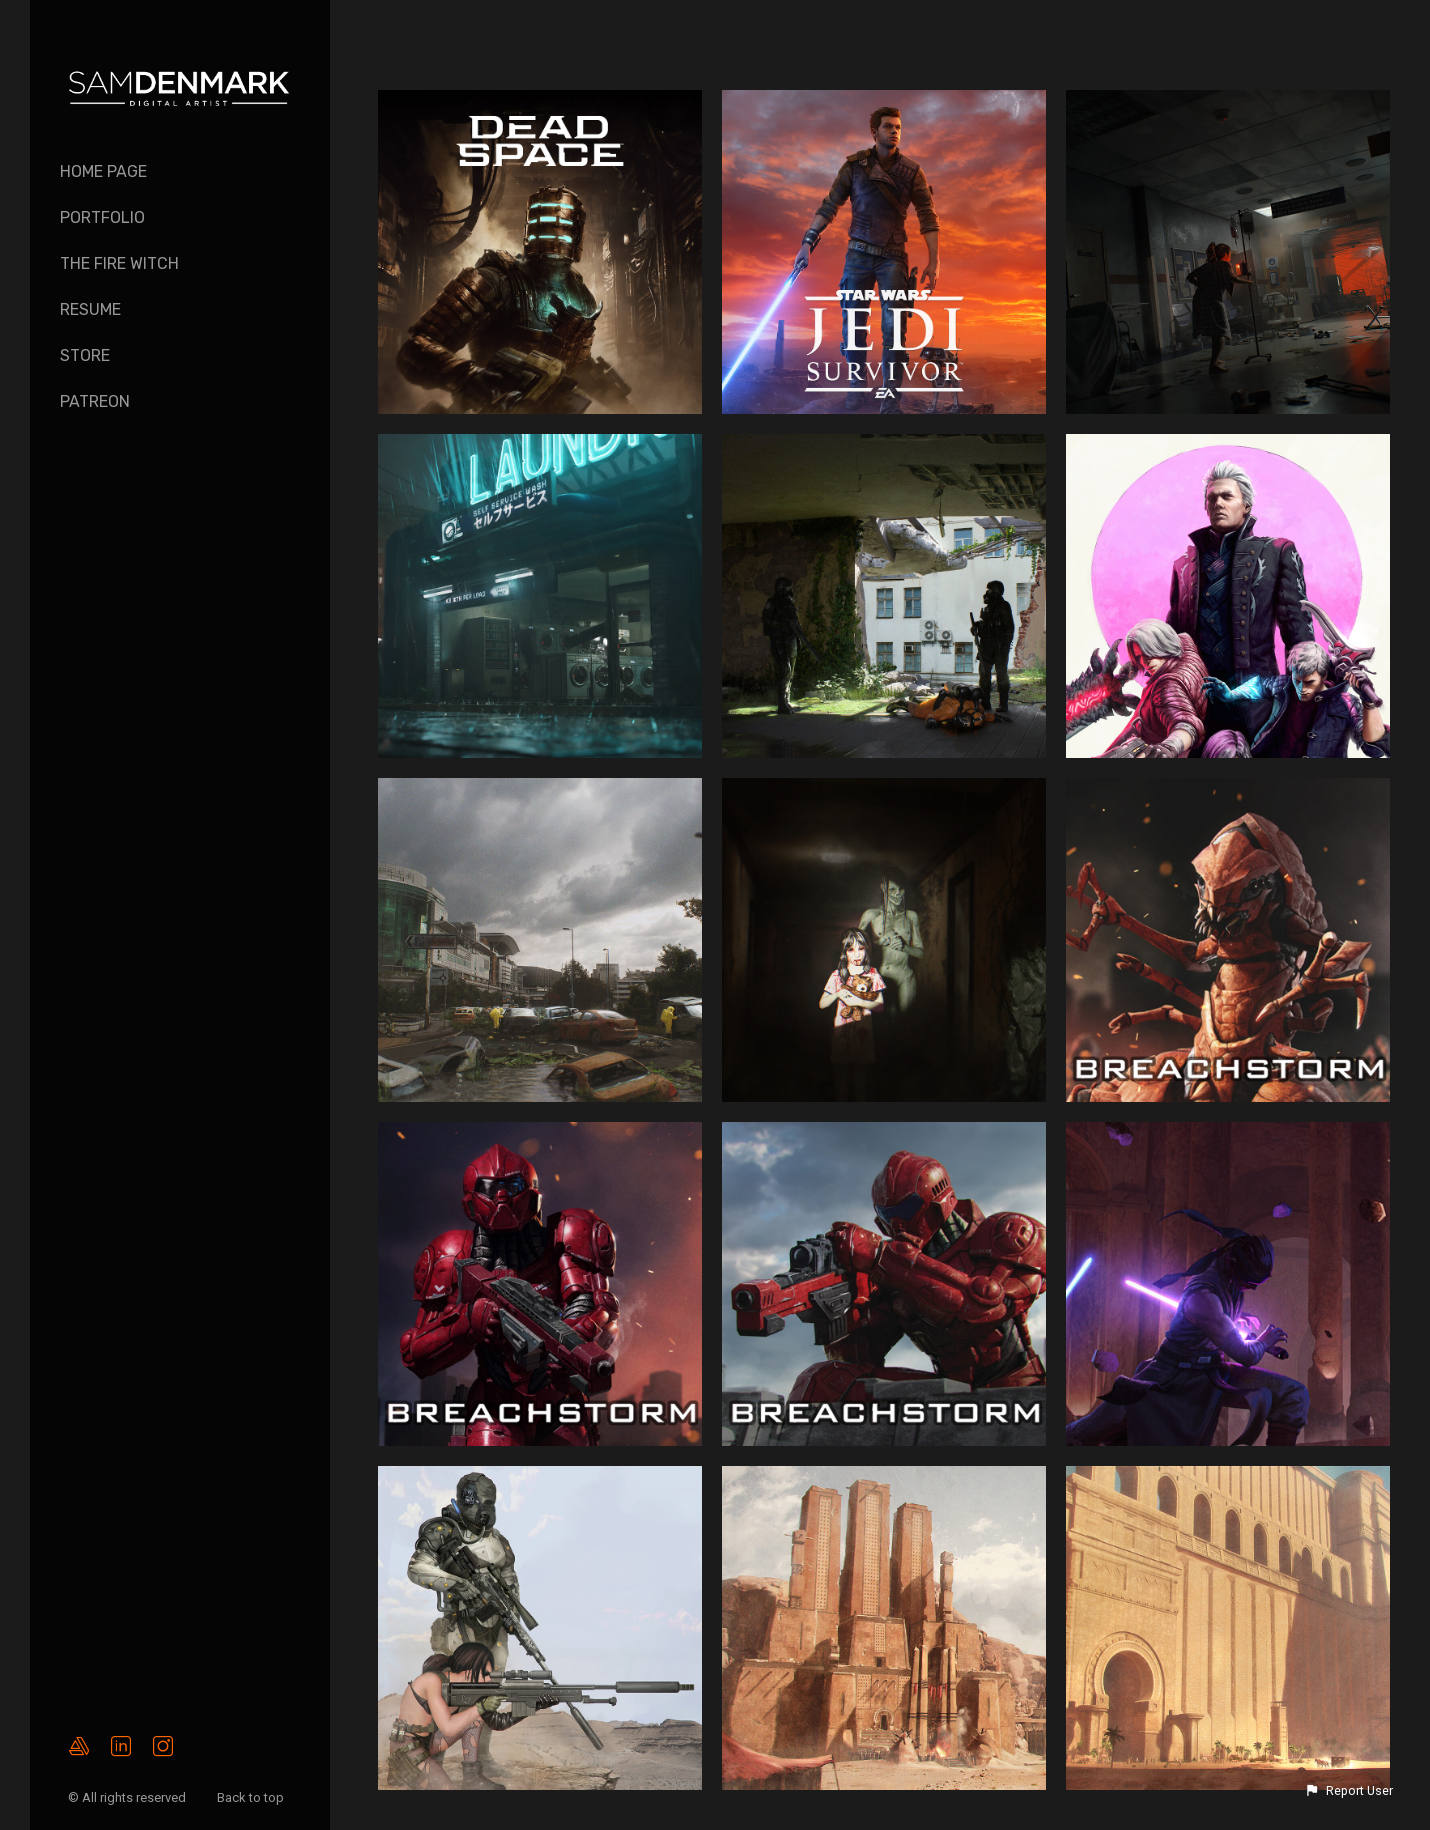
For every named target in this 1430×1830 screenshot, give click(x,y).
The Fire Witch (119, 263)
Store (85, 355)
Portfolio (102, 217)
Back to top (252, 1797)
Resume (90, 309)
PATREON (95, 401)
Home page (103, 171)
